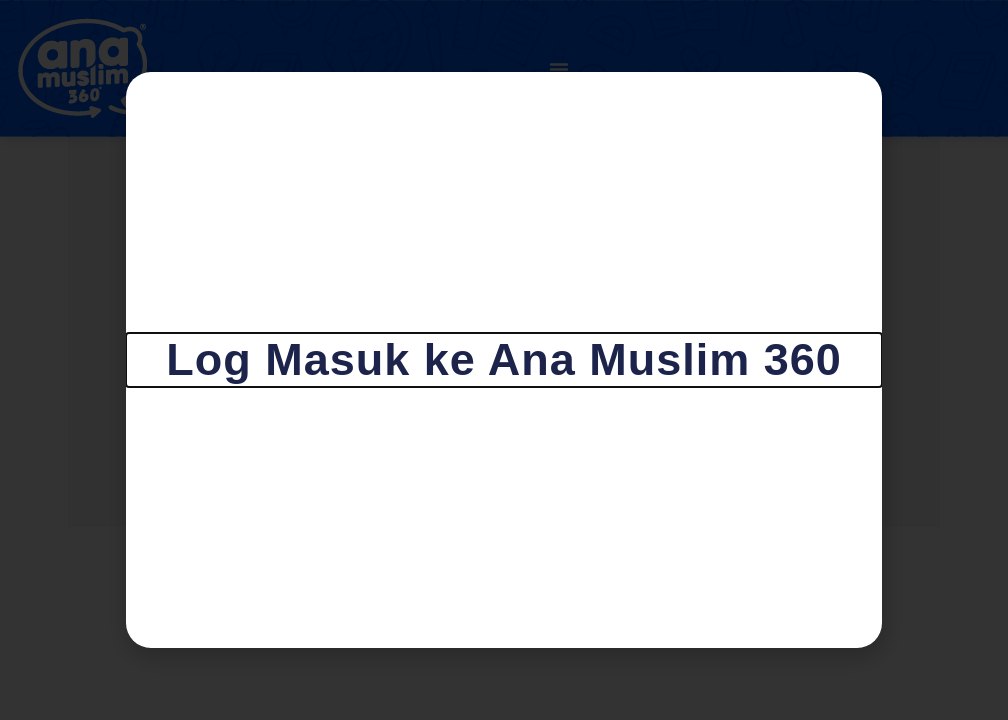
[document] (504, 360)
